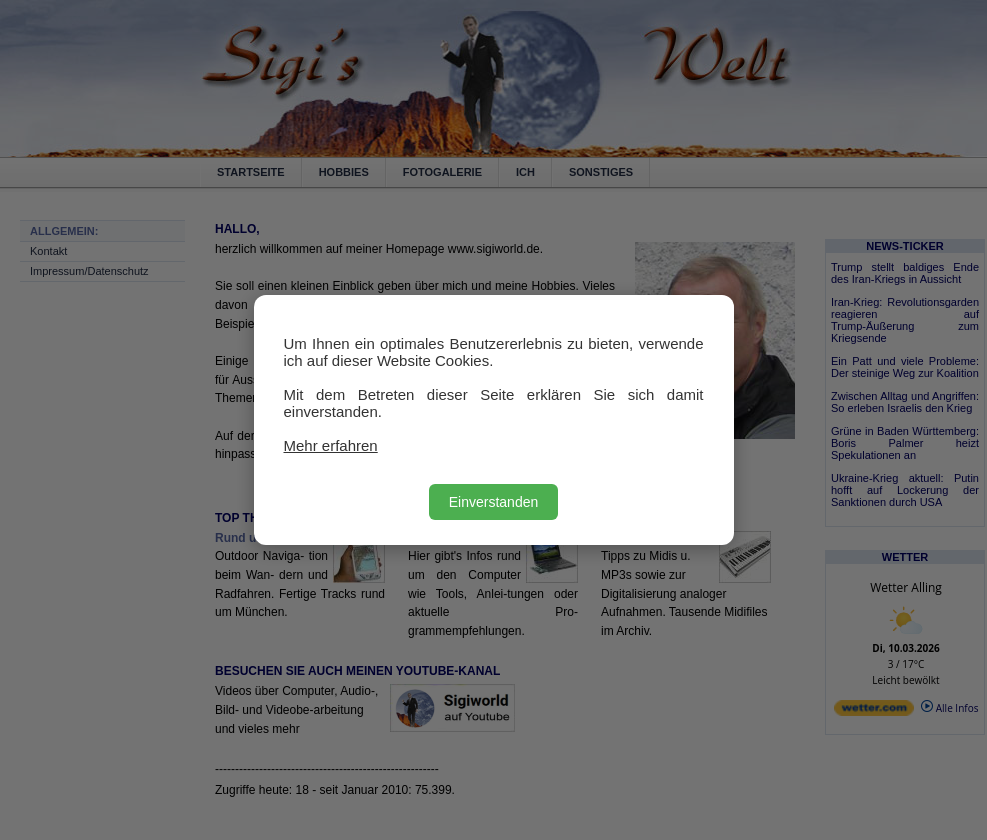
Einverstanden (494, 502)
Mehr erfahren (331, 445)
